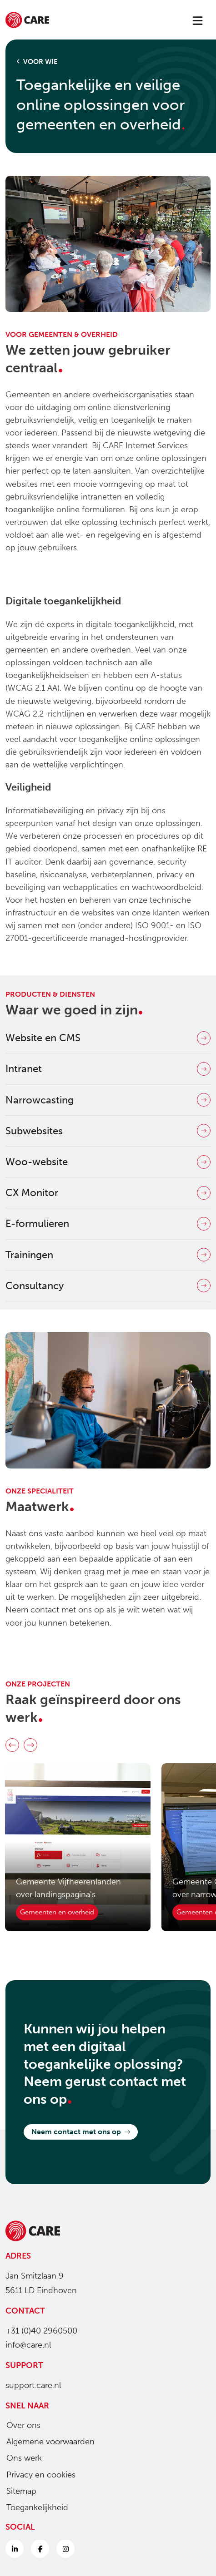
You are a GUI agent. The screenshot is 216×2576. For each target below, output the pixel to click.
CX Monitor (108, 1193)
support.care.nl (33, 2385)
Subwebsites (108, 1130)
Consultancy (108, 1285)
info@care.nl (28, 2345)
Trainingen (108, 1254)
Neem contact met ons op (80, 2131)
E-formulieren (108, 1224)
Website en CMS (108, 1038)
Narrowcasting (108, 1100)
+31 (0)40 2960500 (41, 2331)
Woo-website (108, 1162)
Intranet (108, 1069)
